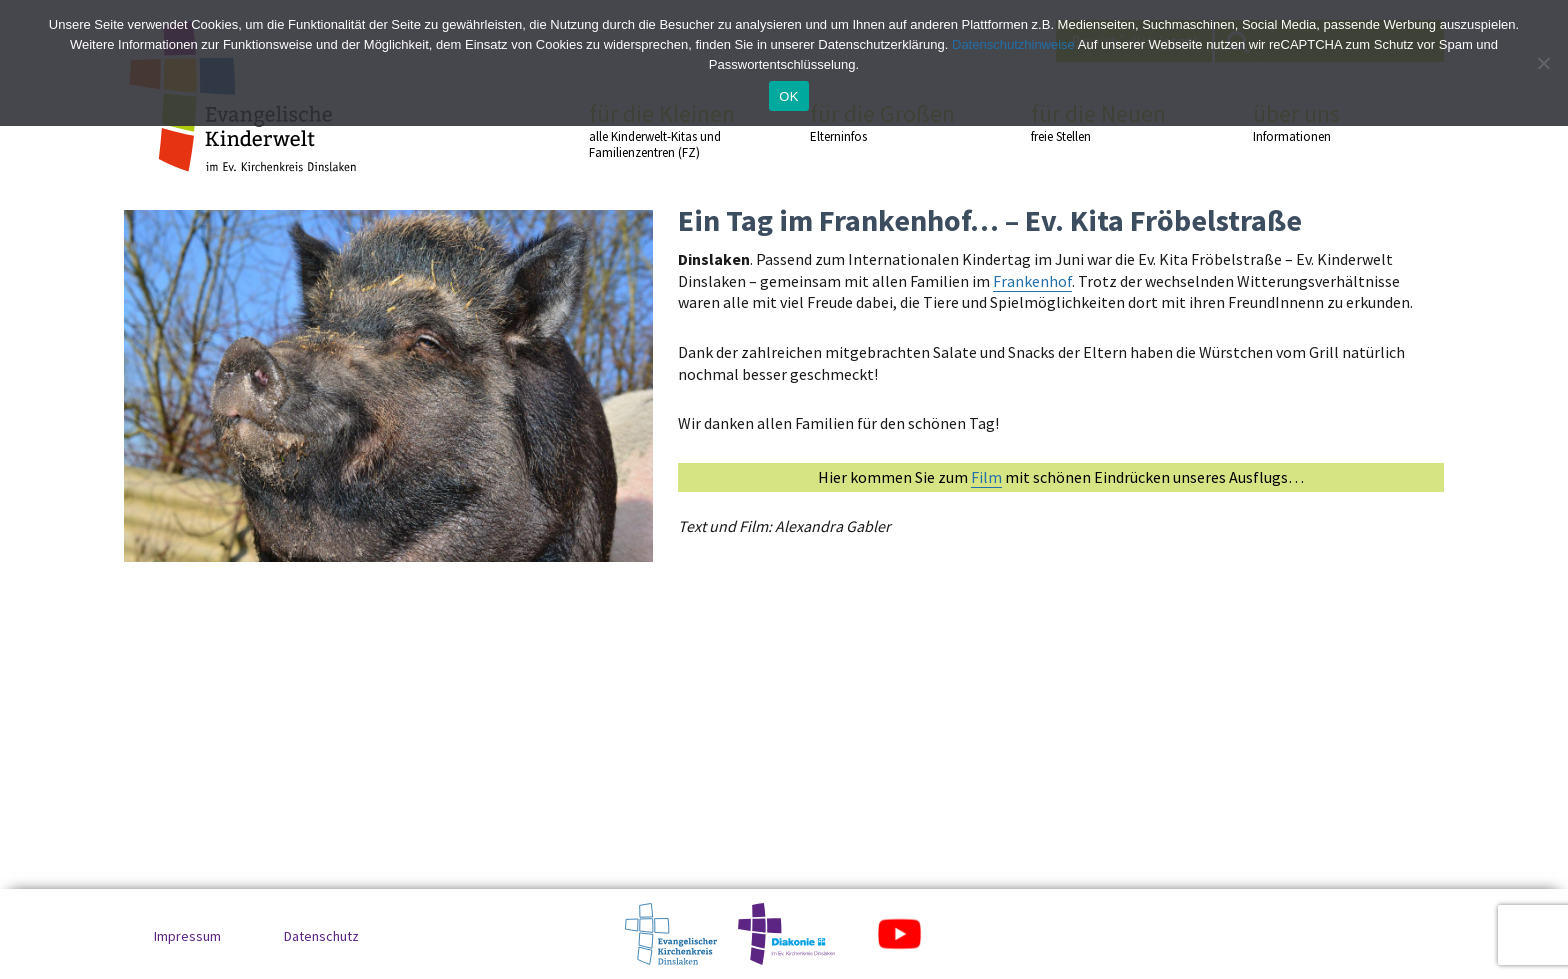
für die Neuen (1106, 122)
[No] (1543, 63)
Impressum (187, 936)
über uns (1328, 122)
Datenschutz (321, 936)
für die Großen (885, 122)
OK (788, 96)
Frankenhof (1032, 281)
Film (986, 477)
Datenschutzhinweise (1013, 44)
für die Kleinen (664, 130)
